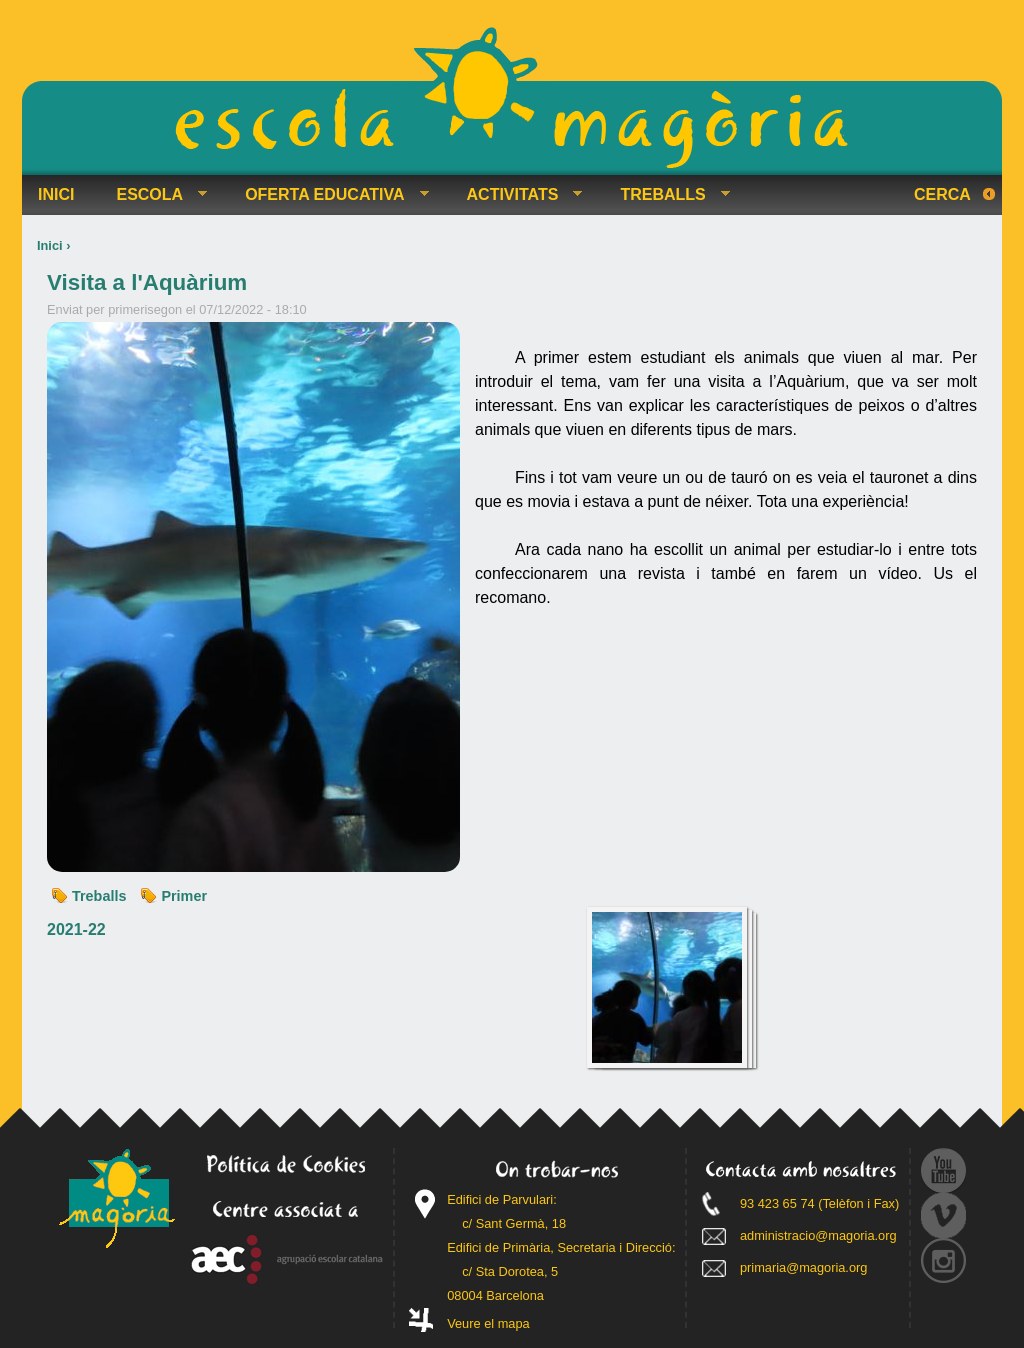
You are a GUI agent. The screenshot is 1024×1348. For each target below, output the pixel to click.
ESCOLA (153, 195)
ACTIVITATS (517, 195)
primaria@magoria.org (804, 1267)
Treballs (99, 896)
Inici (50, 245)
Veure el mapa (488, 1323)
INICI (56, 194)
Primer (184, 896)
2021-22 (76, 929)
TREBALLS (666, 195)
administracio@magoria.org (818, 1235)
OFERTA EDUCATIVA (328, 195)
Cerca (942, 194)
